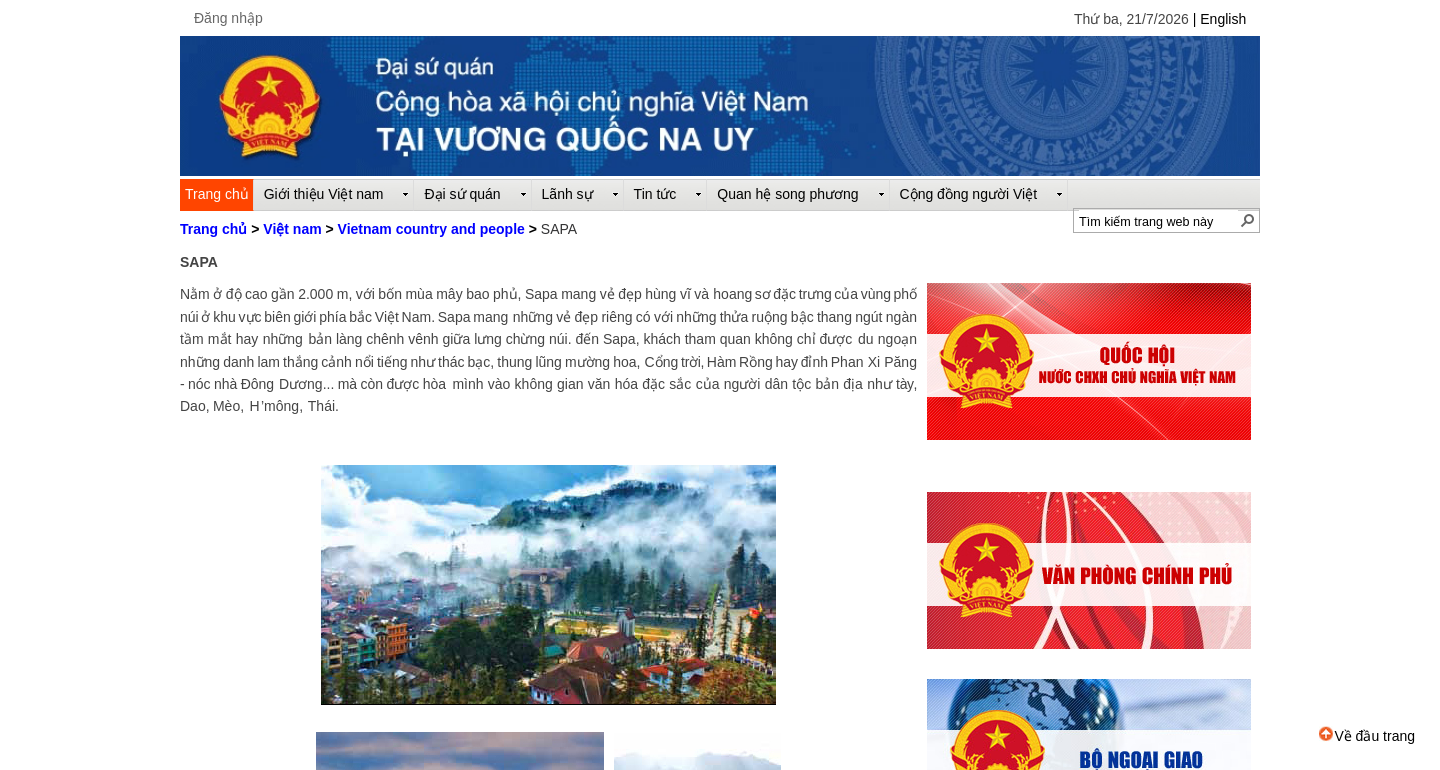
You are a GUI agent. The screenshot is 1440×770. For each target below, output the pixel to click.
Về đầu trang (1367, 736)
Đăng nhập (228, 18)
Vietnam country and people (431, 229)
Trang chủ (213, 229)
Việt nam (292, 229)
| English (1219, 19)
